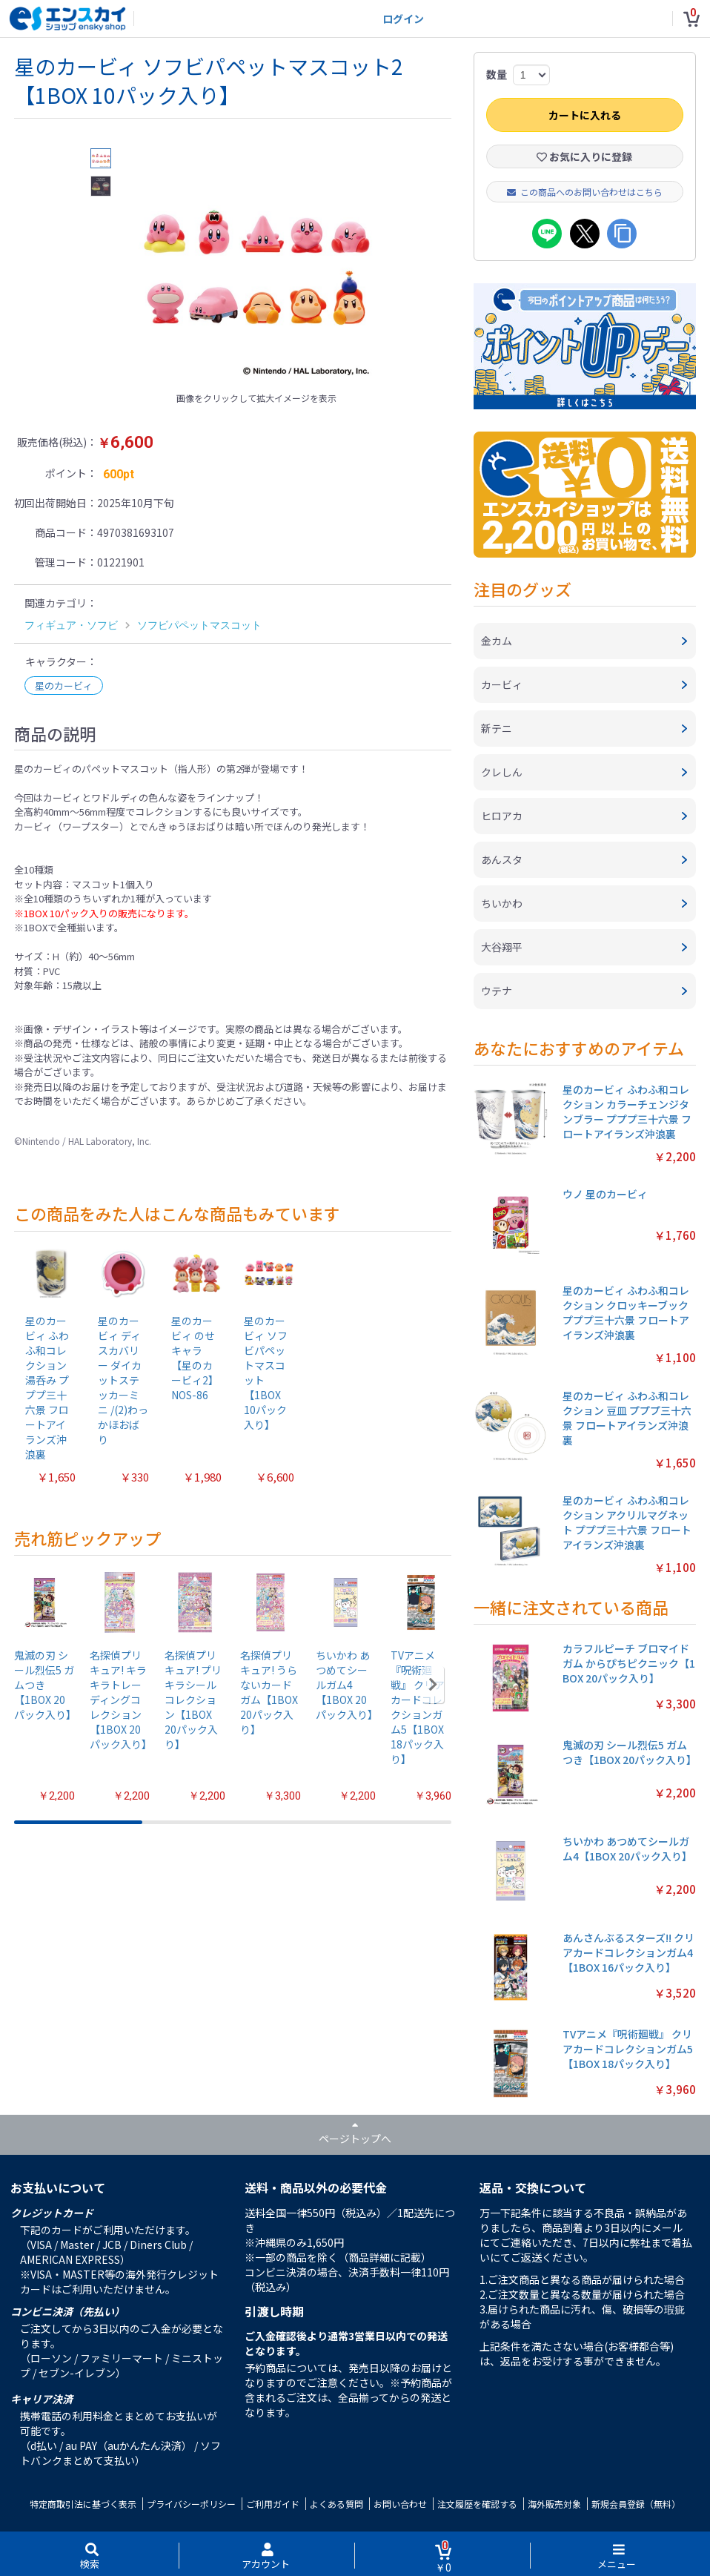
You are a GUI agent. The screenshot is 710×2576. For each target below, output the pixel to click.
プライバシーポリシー (191, 2503)
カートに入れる (584, 115)
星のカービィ (64, 685)
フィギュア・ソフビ (71, 625)
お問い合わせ (400, 2503)
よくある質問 (336, 2503)
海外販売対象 (554, 2503)
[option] (256, 266)
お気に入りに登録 (584, 156)
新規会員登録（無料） (635, 2503)
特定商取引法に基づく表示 (83, 2503)
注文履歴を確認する (477, 2503)
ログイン (403, 18)
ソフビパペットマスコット (199, 625)
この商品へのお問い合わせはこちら (585, 191)
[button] (433, 1684)
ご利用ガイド (272, 2503)
